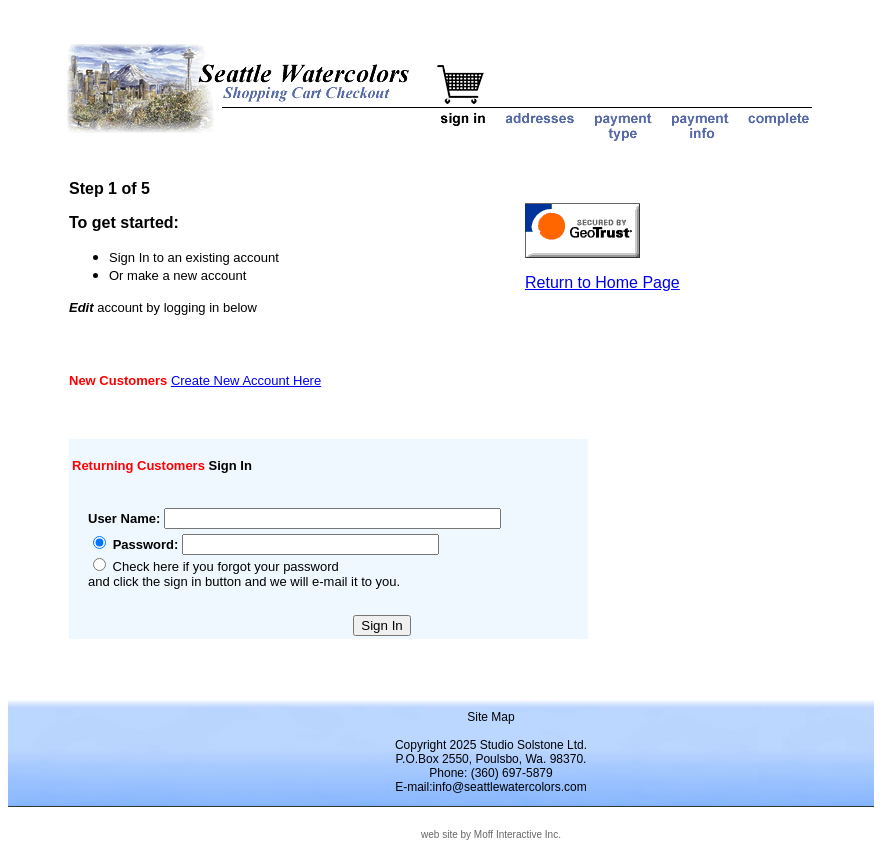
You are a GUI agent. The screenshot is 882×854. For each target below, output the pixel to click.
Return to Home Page (602, 282)
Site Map (490, 717)
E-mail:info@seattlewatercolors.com (491, 787)
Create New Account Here (246, 380)
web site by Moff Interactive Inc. (491, 834)
